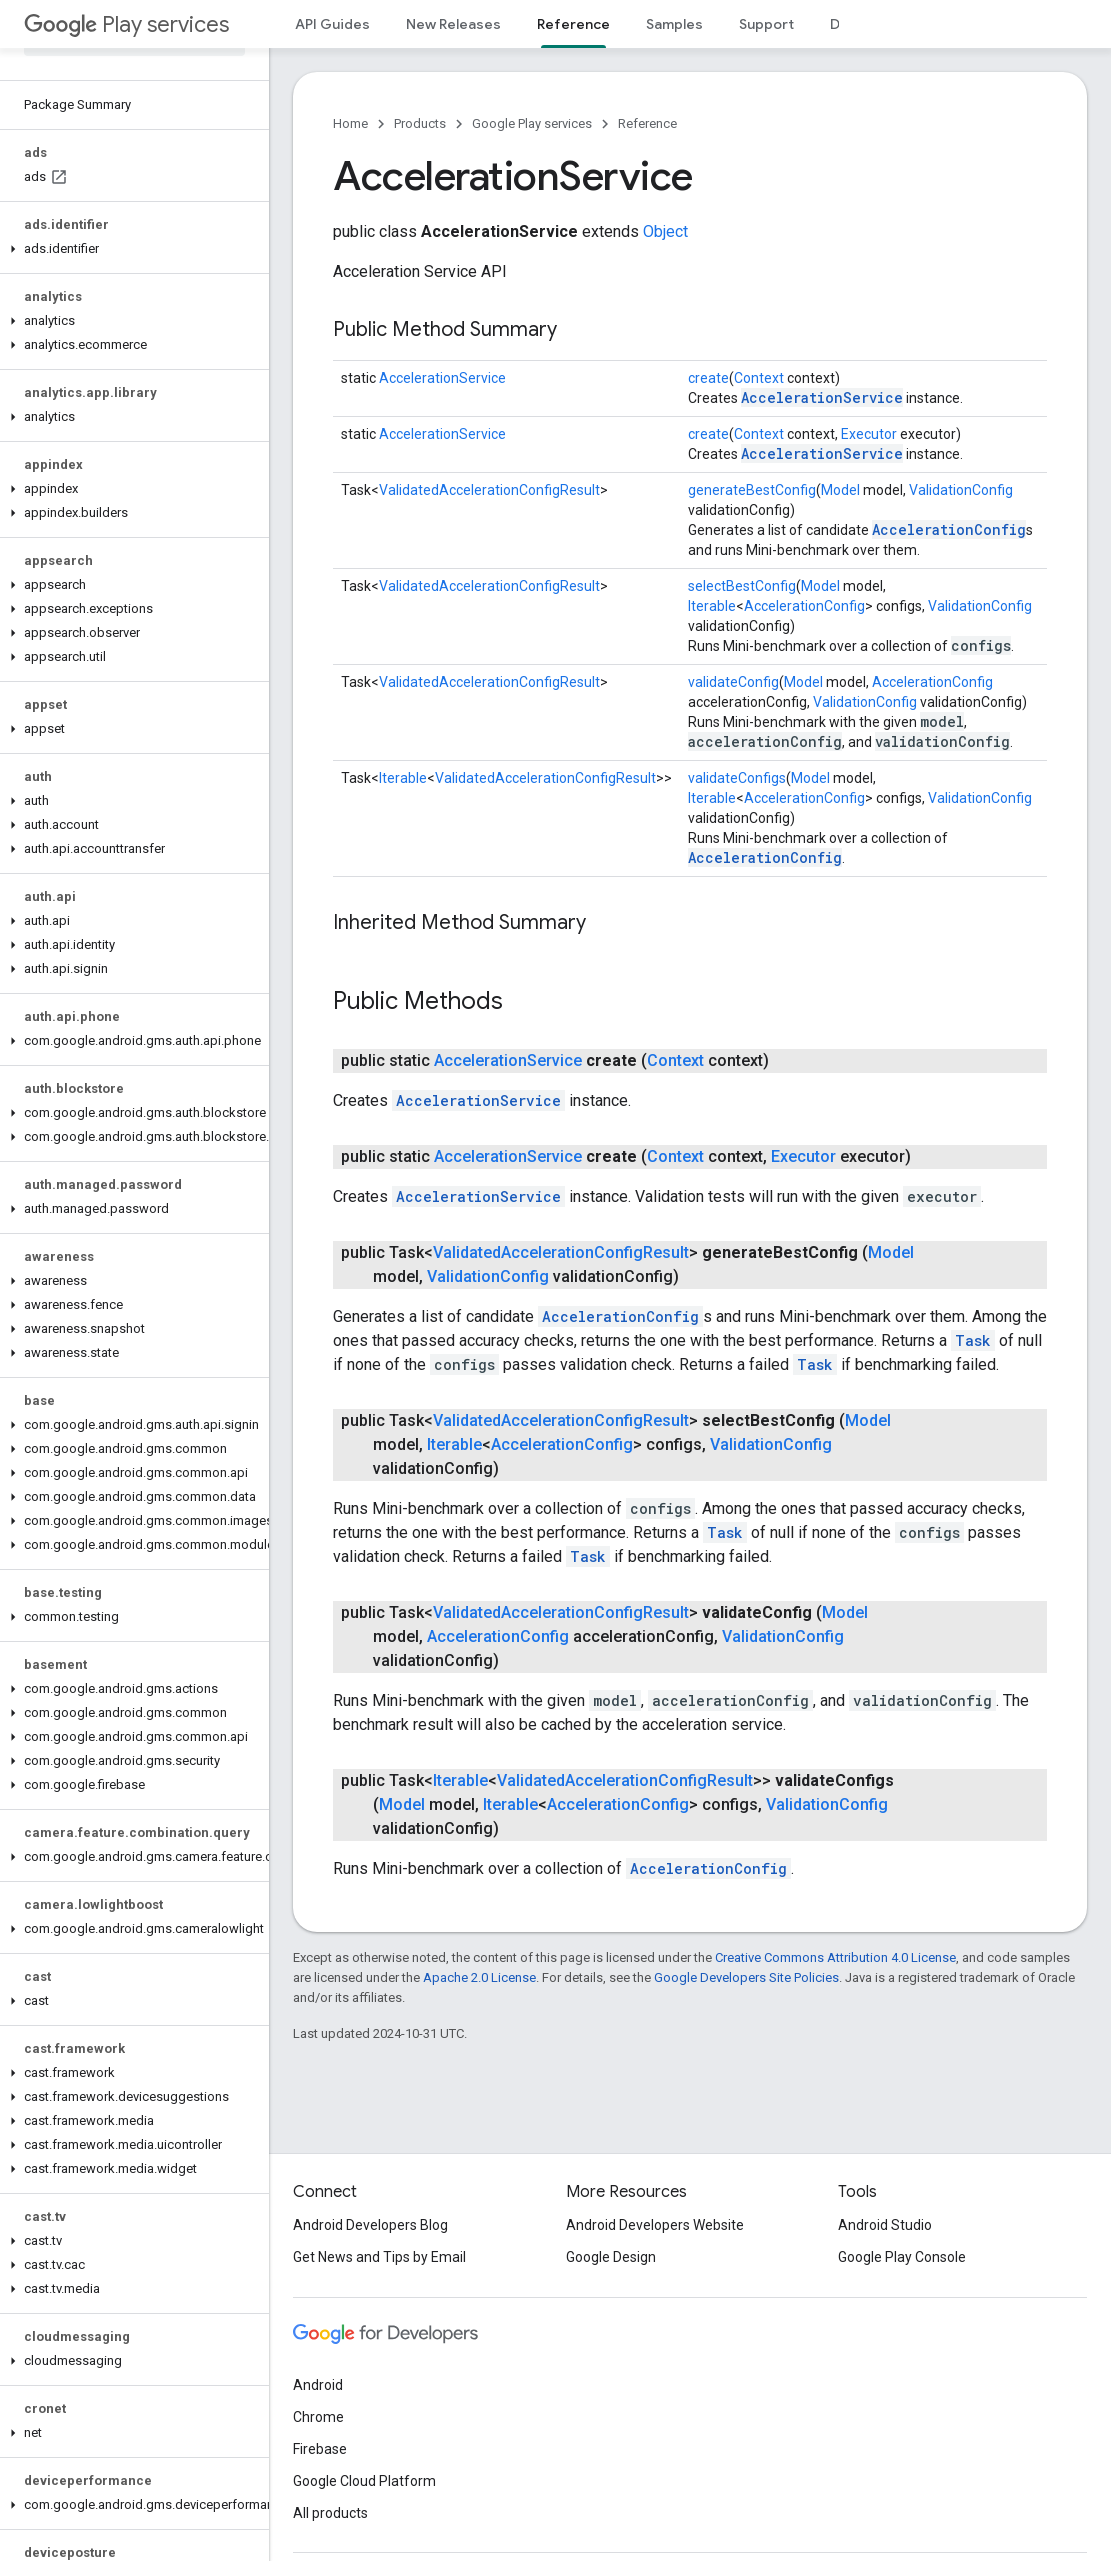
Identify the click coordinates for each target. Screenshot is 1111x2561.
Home (350, 123)
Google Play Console (902, 2257)
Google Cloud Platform (364, 2481)
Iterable (712, 606)
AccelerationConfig (949, 529)
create (708, 378)
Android (318, 2385)
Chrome (318, 2417)
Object (665, 231)
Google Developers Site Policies (746, 1977)
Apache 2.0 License (479, 1977)
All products (330, 2513)
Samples (674, 24)
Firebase (320, 2449)
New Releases (453, 24)
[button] (130, 249)
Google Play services (532, 123)
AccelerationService (442, 378)
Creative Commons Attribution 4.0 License (835, 1957)
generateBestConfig (752, 490)
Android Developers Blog (370, 2225)
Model (840, 490)
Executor (869, 434)
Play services (126, 24)
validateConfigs (737, 778)
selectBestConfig (742, 586)
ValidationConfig (961, 490)
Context (759, 378)
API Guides (332, 24)
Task (973, 1340)
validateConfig (733, 682)
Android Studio (885, 2225)
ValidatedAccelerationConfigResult (489, 490)
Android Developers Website (655, 2225)
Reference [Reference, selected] (573, 24)
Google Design (611, 2257)
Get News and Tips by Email (379, 2257)
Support (766, 24)
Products (420, 123)
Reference (647, 123)
